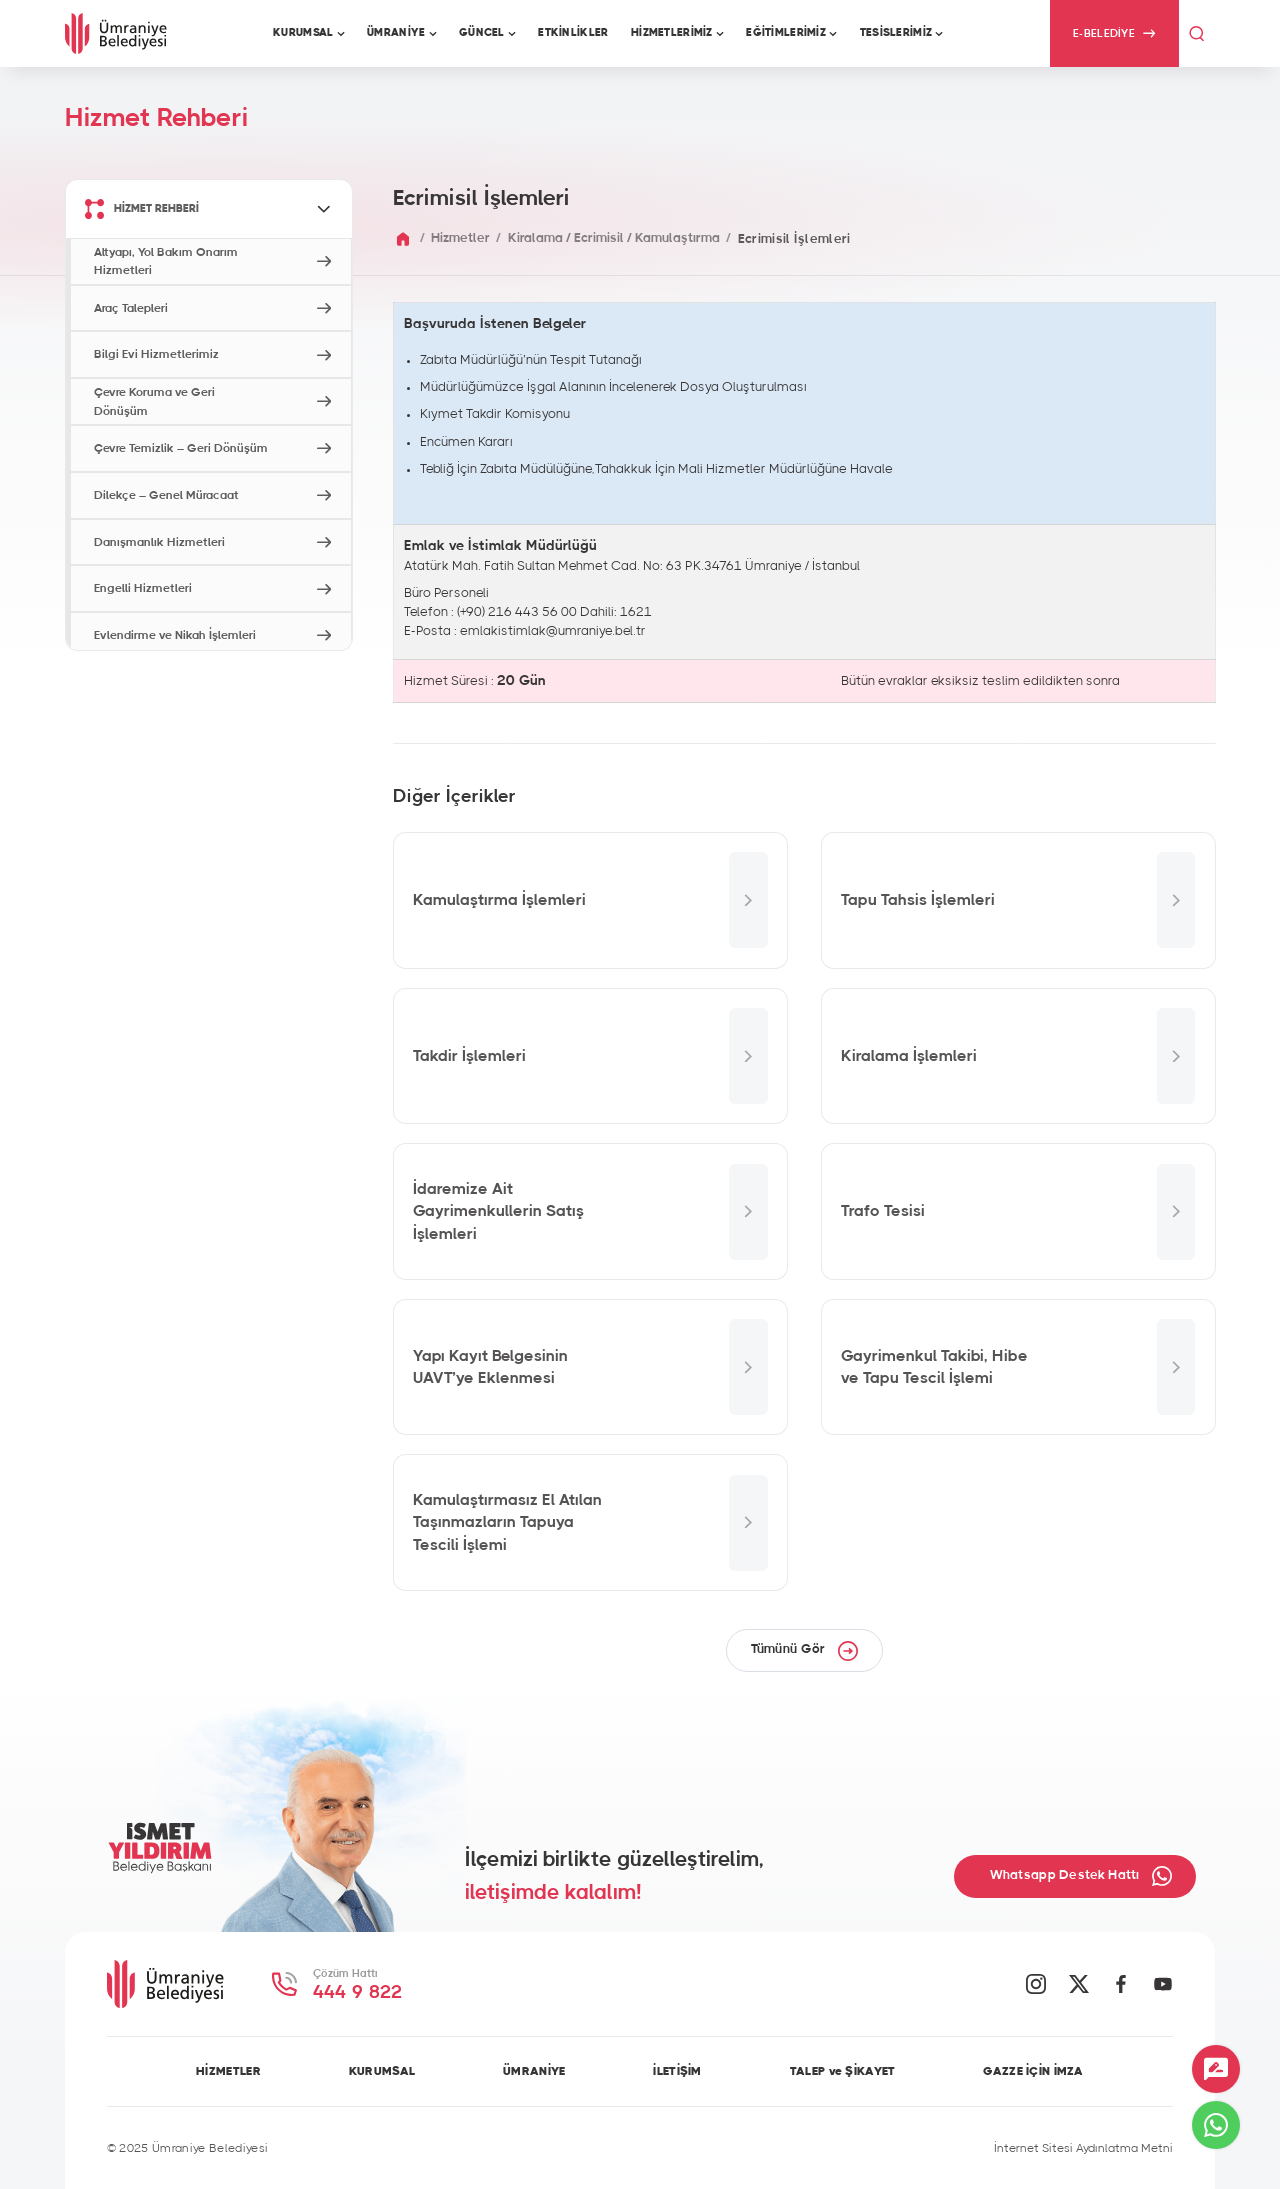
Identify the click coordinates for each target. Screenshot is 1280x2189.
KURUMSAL (382, 2071)
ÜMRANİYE (534, 2071)
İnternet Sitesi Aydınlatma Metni (1083, 2148)
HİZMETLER (228, 2071)
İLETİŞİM (677, 2071)
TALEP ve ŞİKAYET (843, 2071)
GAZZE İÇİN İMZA (1033, 2071)
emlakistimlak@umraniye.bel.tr (553, 631)
